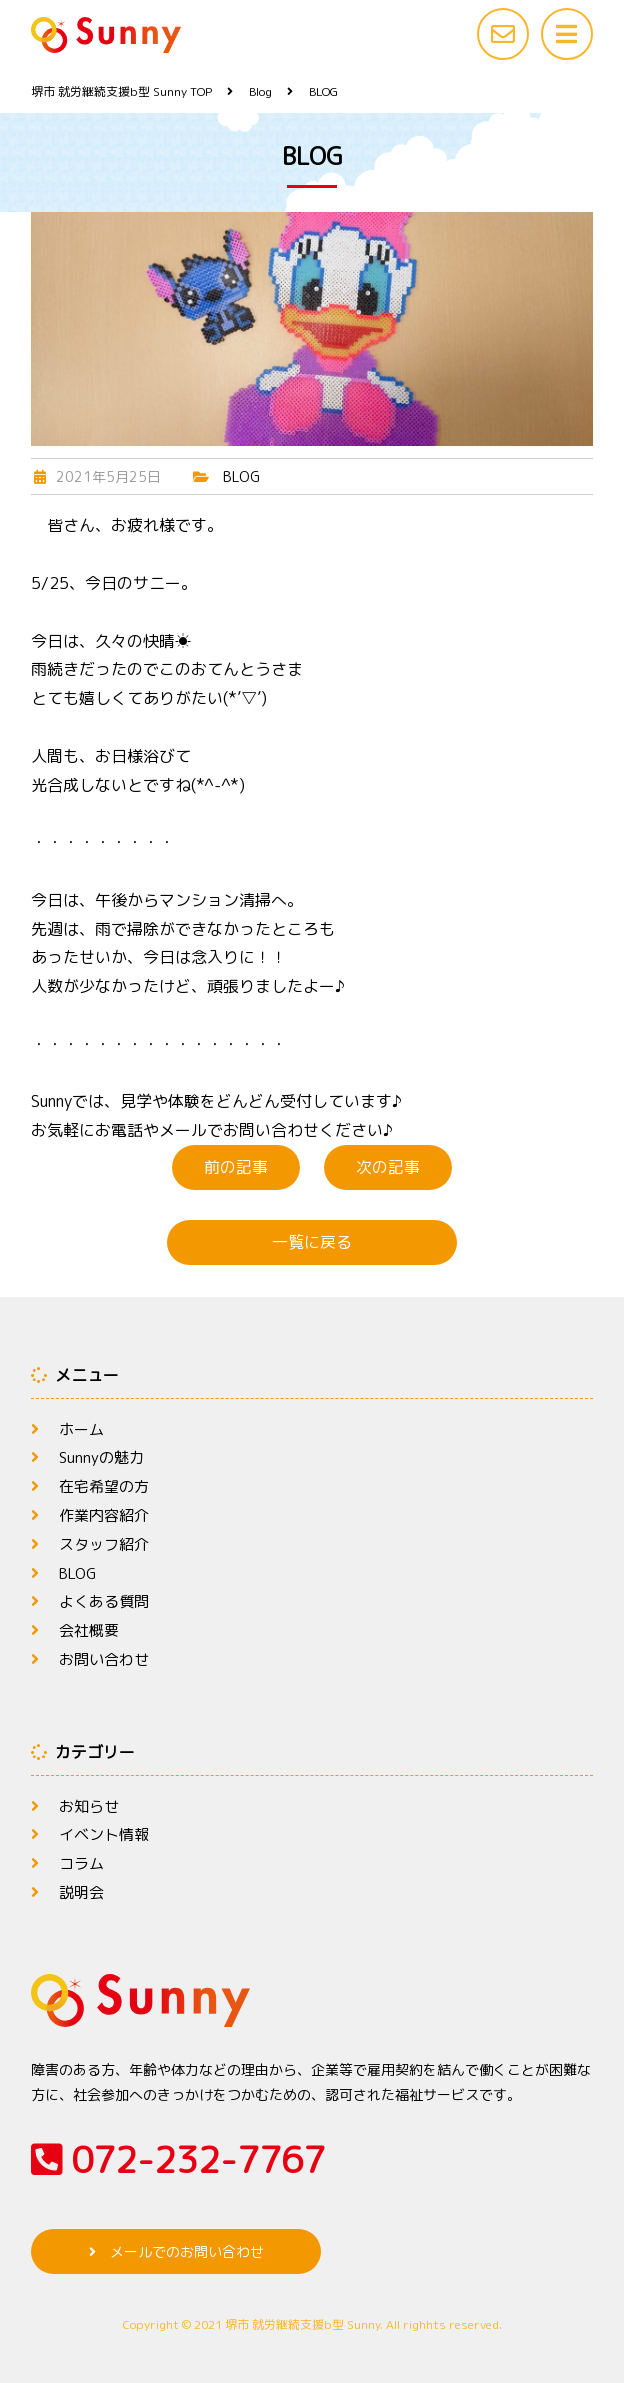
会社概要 (91, 1630)
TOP (121, 91)
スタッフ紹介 (107, 1544)
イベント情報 (107, 1834)
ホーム (83, 1429)
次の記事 (388, 1167)
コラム (83, 1863)
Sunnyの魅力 (103, 1457)
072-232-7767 (178, 2159)
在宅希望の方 (107, 1486)
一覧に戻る (312, 1242)
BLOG (241, 476)
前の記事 (236, 1167)
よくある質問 (107, 1601)
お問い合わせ (107, 1659)
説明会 (83, 1892)
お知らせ (91, 1806)
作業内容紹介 (107, 1515)
